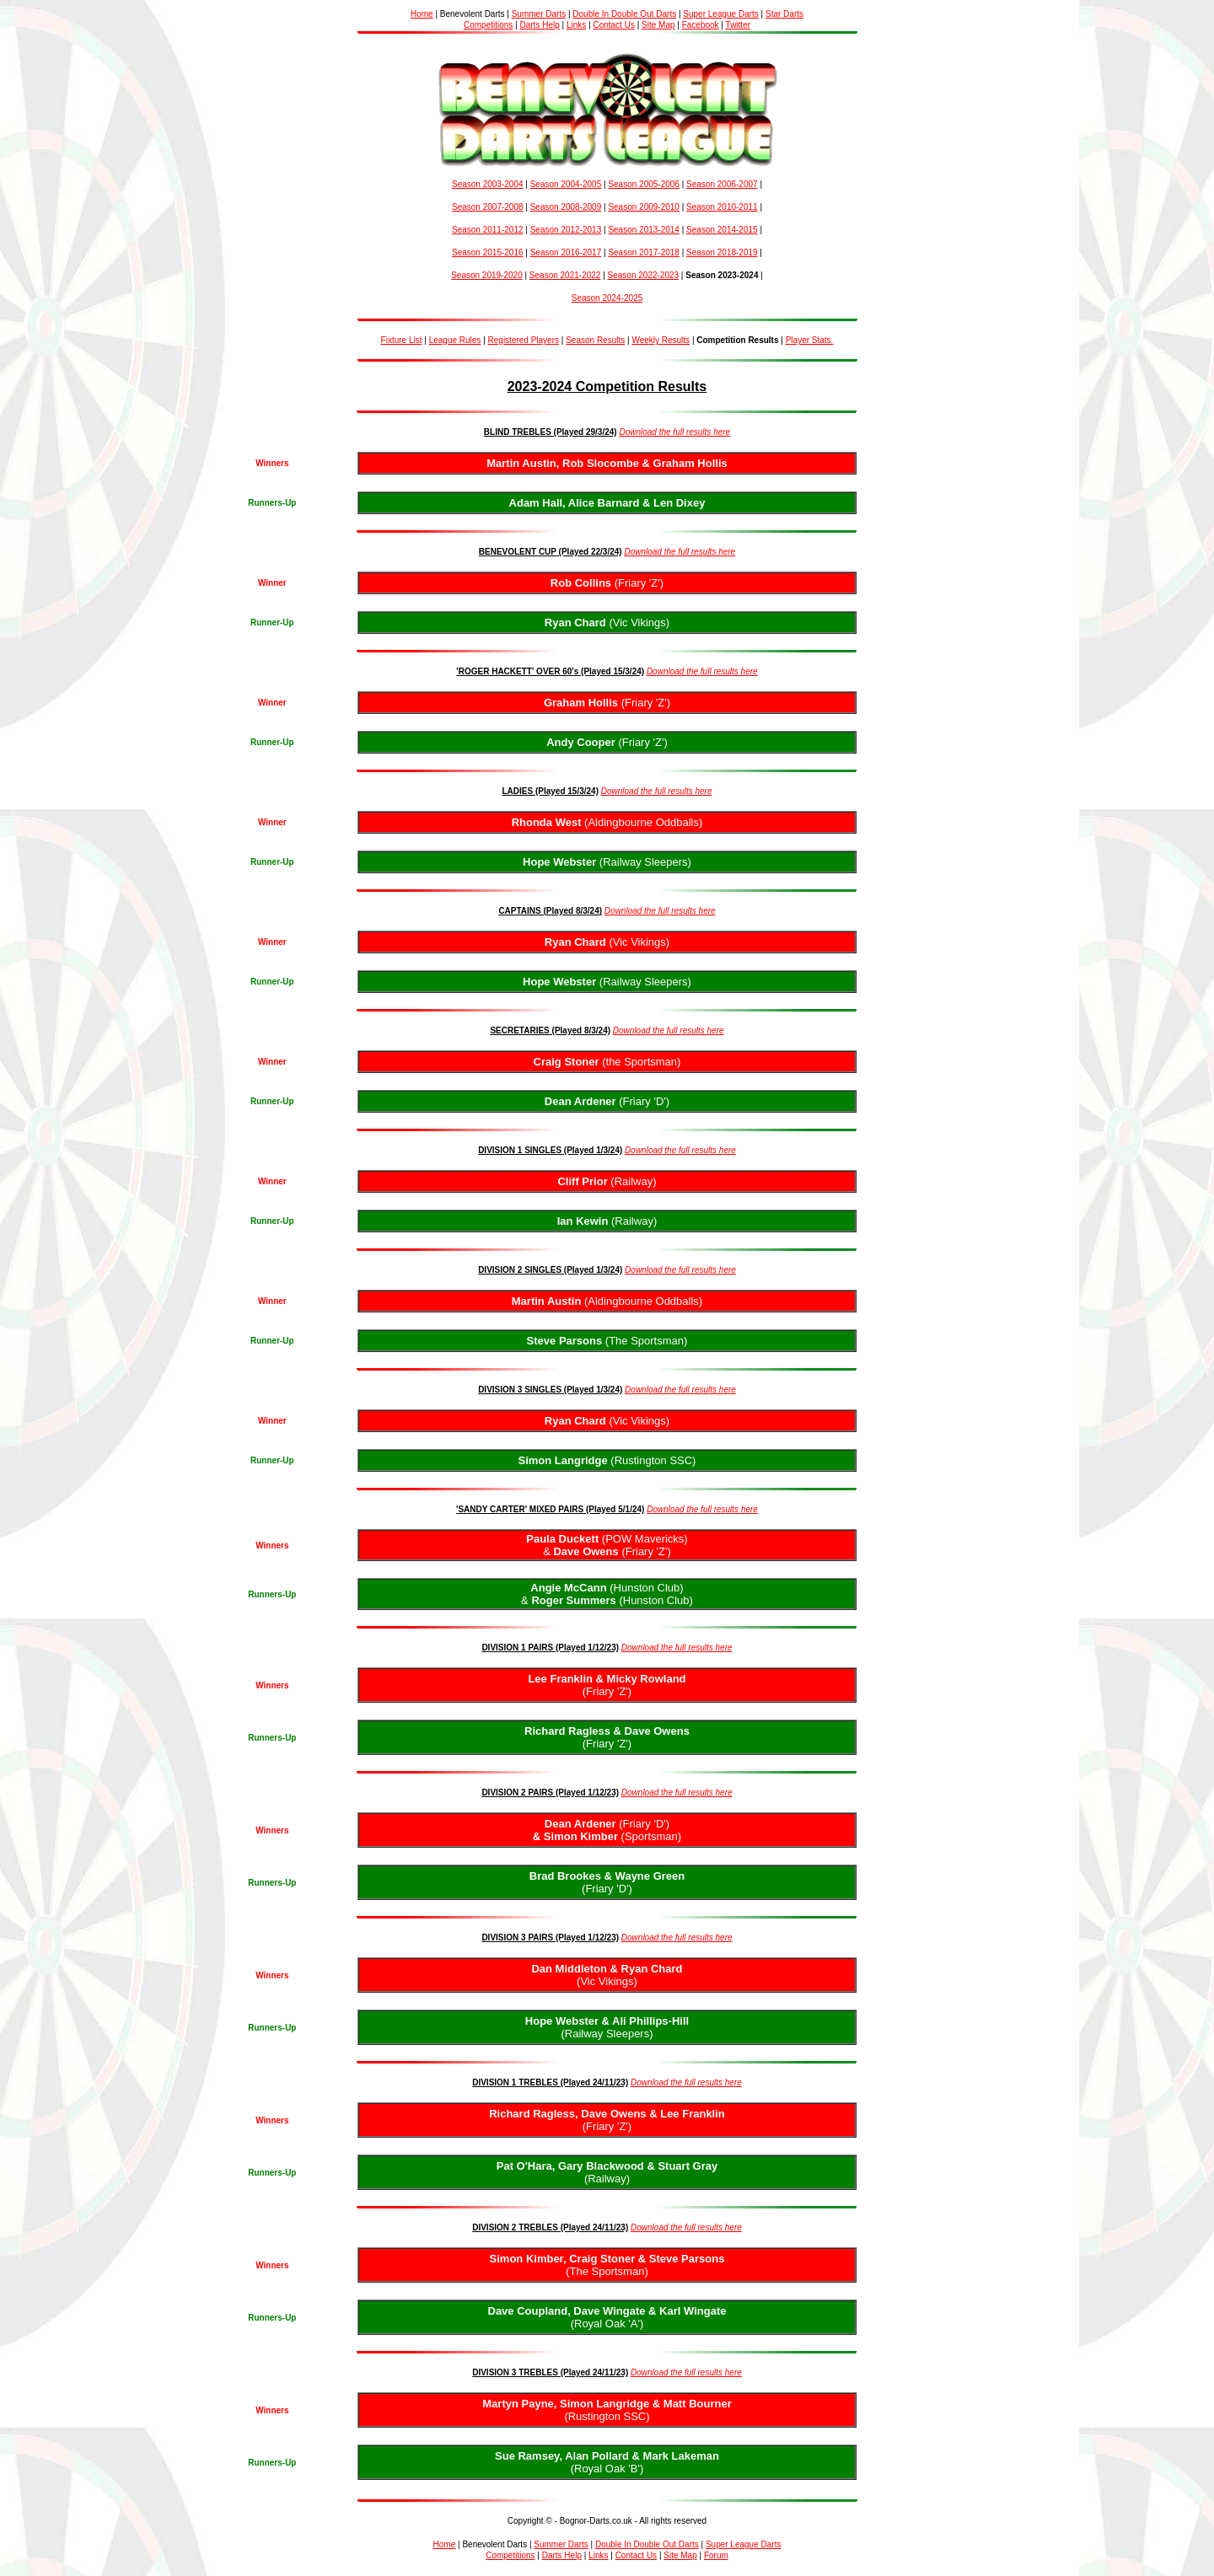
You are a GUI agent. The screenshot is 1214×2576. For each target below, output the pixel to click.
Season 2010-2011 (722, 207)
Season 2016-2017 (566, 252)
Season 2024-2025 (607, 298)
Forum (716, 2555)
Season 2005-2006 (644, 184)
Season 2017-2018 (644, 252)
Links (576, 25)
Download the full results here (674, 432)
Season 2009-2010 (644, 207)
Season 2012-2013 (566, 229)
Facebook (700, 25)
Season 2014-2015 (722, 229)
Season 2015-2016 (488, 252)
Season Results (595, 340)
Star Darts (784, 14)
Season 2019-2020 (487, 275)
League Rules (455, 340)
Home (422, 14)
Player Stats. (810, 340)
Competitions (488, 25)
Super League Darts (721, 14)
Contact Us (613, 25)
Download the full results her (700, 671)
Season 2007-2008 (488, 207)
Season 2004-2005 (566, 184)
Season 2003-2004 (488, 184)
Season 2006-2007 (722, 184)
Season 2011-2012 (488, 229)
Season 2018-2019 (722, 252)
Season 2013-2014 (644, 229)
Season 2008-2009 (566, 207)
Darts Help (539, 25)
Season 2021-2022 (565, 275)
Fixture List (401, 340)
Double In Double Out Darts (624, 14)
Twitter (738, 25)
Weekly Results (660, 340)
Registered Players (523, 340)
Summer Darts (539, 14)
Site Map (658, 25)
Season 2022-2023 (644, 275)
